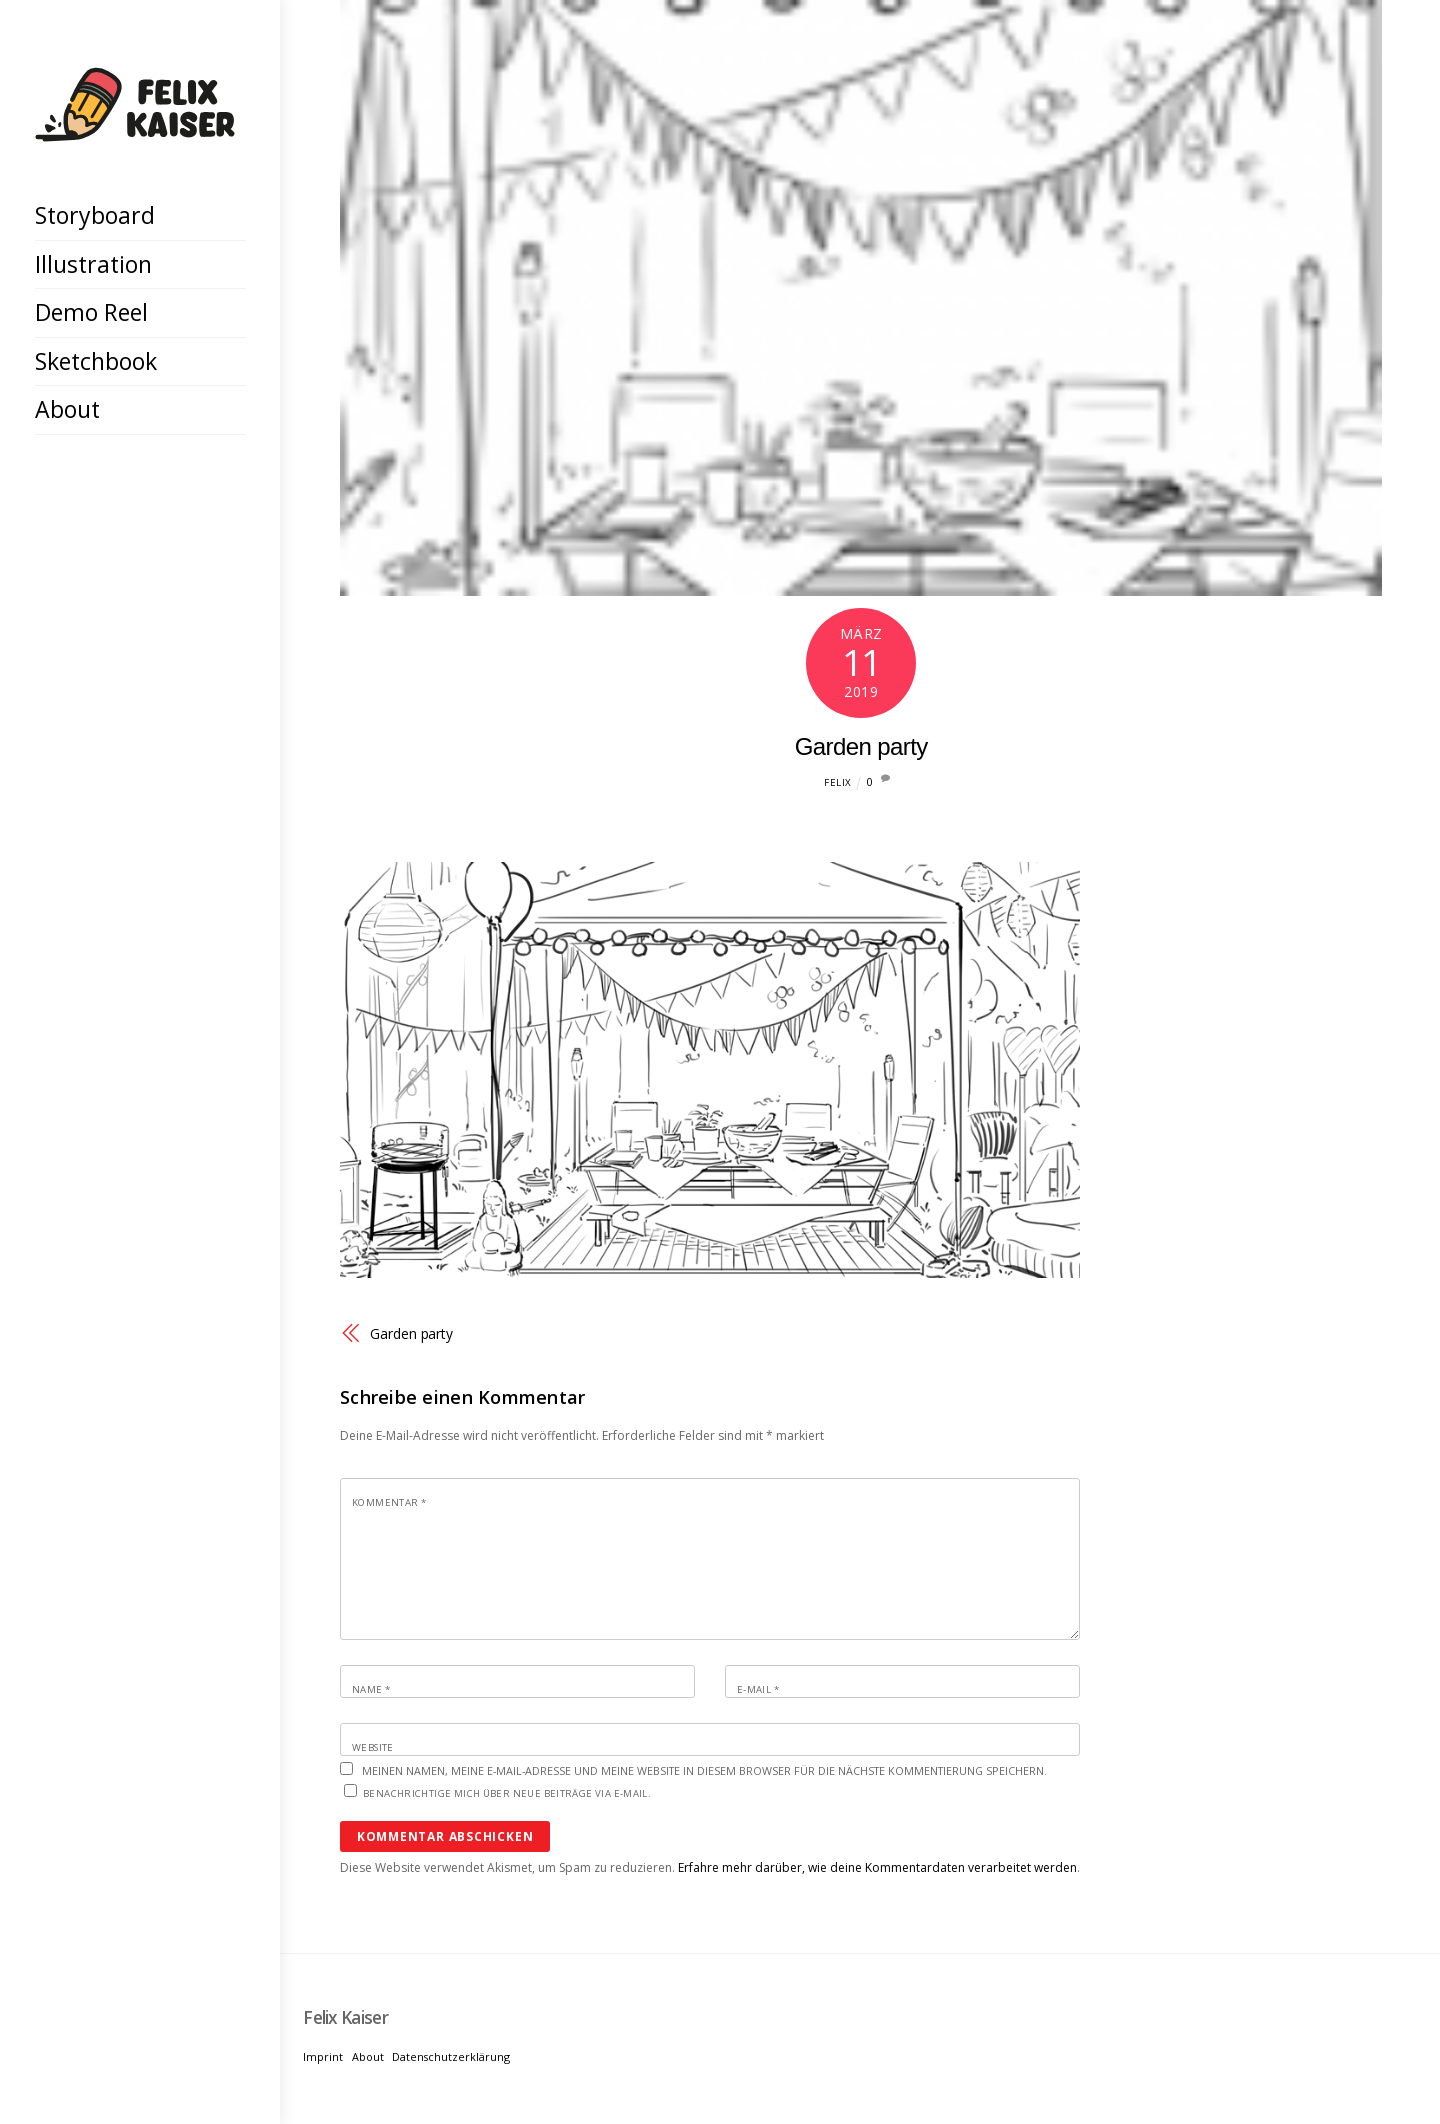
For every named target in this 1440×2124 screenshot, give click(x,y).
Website (373, 1747)
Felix (837, 782)
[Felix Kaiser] (135, 126)
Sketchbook (96, 361)
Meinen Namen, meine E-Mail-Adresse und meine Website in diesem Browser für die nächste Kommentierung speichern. (704, 1770)
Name (371, 1689)
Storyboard (95, 215)
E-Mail (758, 1689)
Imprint (323, 2056)
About (67, 409)
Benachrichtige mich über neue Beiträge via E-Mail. (507, 1793)
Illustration (93, 264)
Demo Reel (91, 312)
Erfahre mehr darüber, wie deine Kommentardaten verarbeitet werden (877, 1867)
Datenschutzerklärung (451, 2056)
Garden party (861, 746)
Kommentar (389, 1502)
